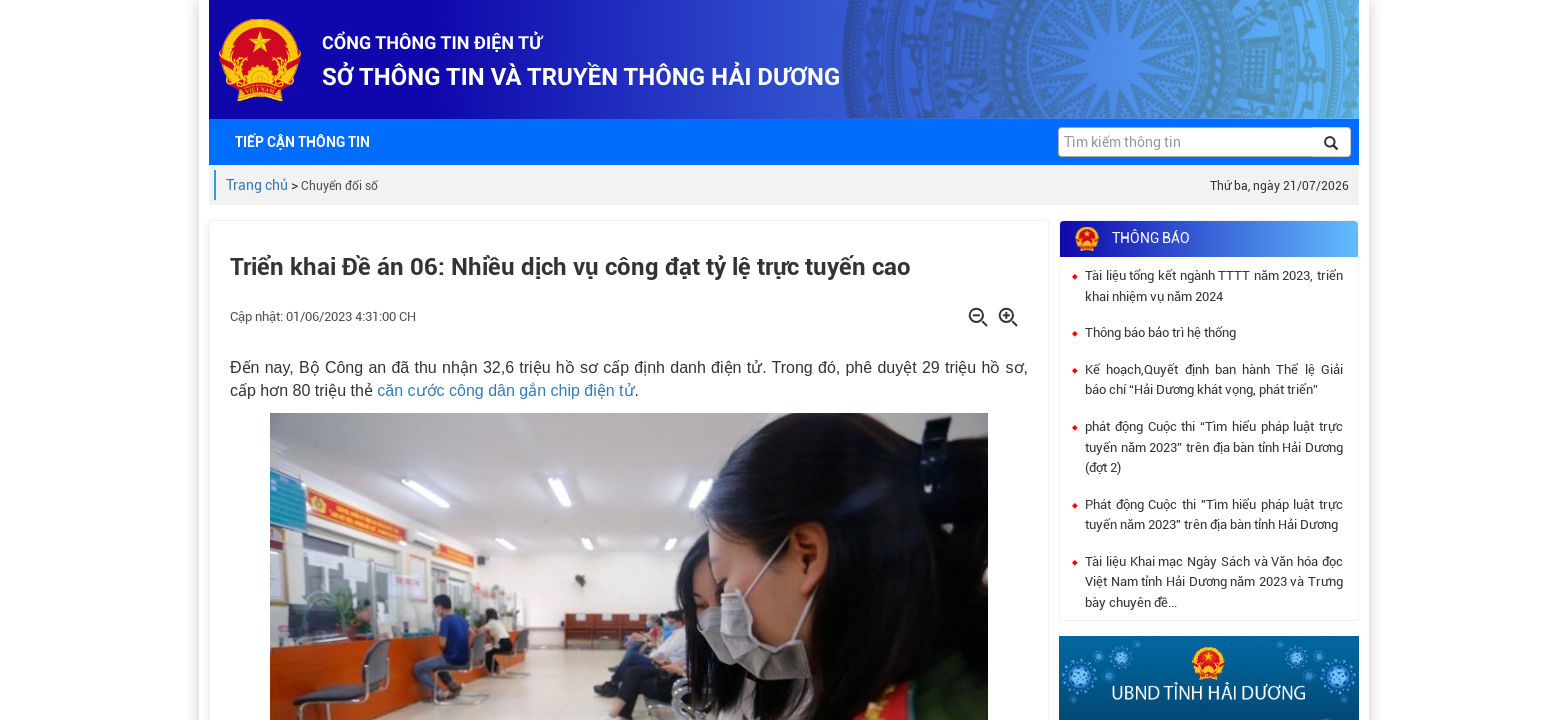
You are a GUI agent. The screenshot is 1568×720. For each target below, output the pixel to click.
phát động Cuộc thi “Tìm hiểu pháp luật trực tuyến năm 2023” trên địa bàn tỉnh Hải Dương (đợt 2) (1214, 447)
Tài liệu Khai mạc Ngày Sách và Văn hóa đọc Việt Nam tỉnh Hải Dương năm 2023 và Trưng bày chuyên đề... (1214, 582)
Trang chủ (257, 185)
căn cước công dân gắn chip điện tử (505, 390)
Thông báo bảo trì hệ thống (1160, 332)
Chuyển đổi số (339, 186)
